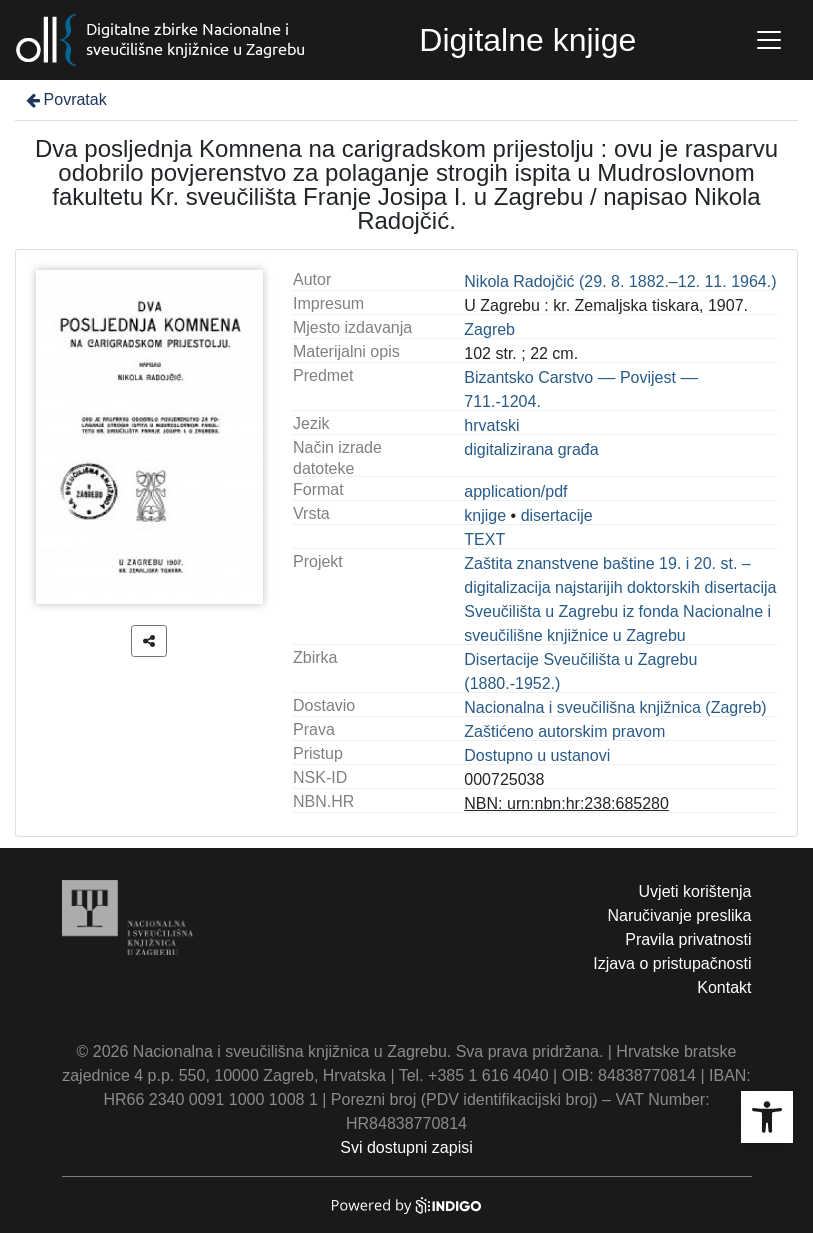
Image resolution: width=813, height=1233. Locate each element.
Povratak (65, 99)
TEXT (484, 539)
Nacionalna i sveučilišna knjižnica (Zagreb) (615, 707)
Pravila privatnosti (688, 939)
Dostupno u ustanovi (537, 755)
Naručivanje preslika (679, 915)
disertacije (557, 515)
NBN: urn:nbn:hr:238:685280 (566, 803)
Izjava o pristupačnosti (672, 963)
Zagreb (489, 329)
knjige (485, 515)
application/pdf (515, 491)
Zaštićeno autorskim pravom (564, 731)
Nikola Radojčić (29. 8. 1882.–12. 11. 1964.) (620, 281)
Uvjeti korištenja (695, 891)
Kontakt (724, 987)
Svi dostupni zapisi (406, 1147)
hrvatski (491, 425)
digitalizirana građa (531, 449)
